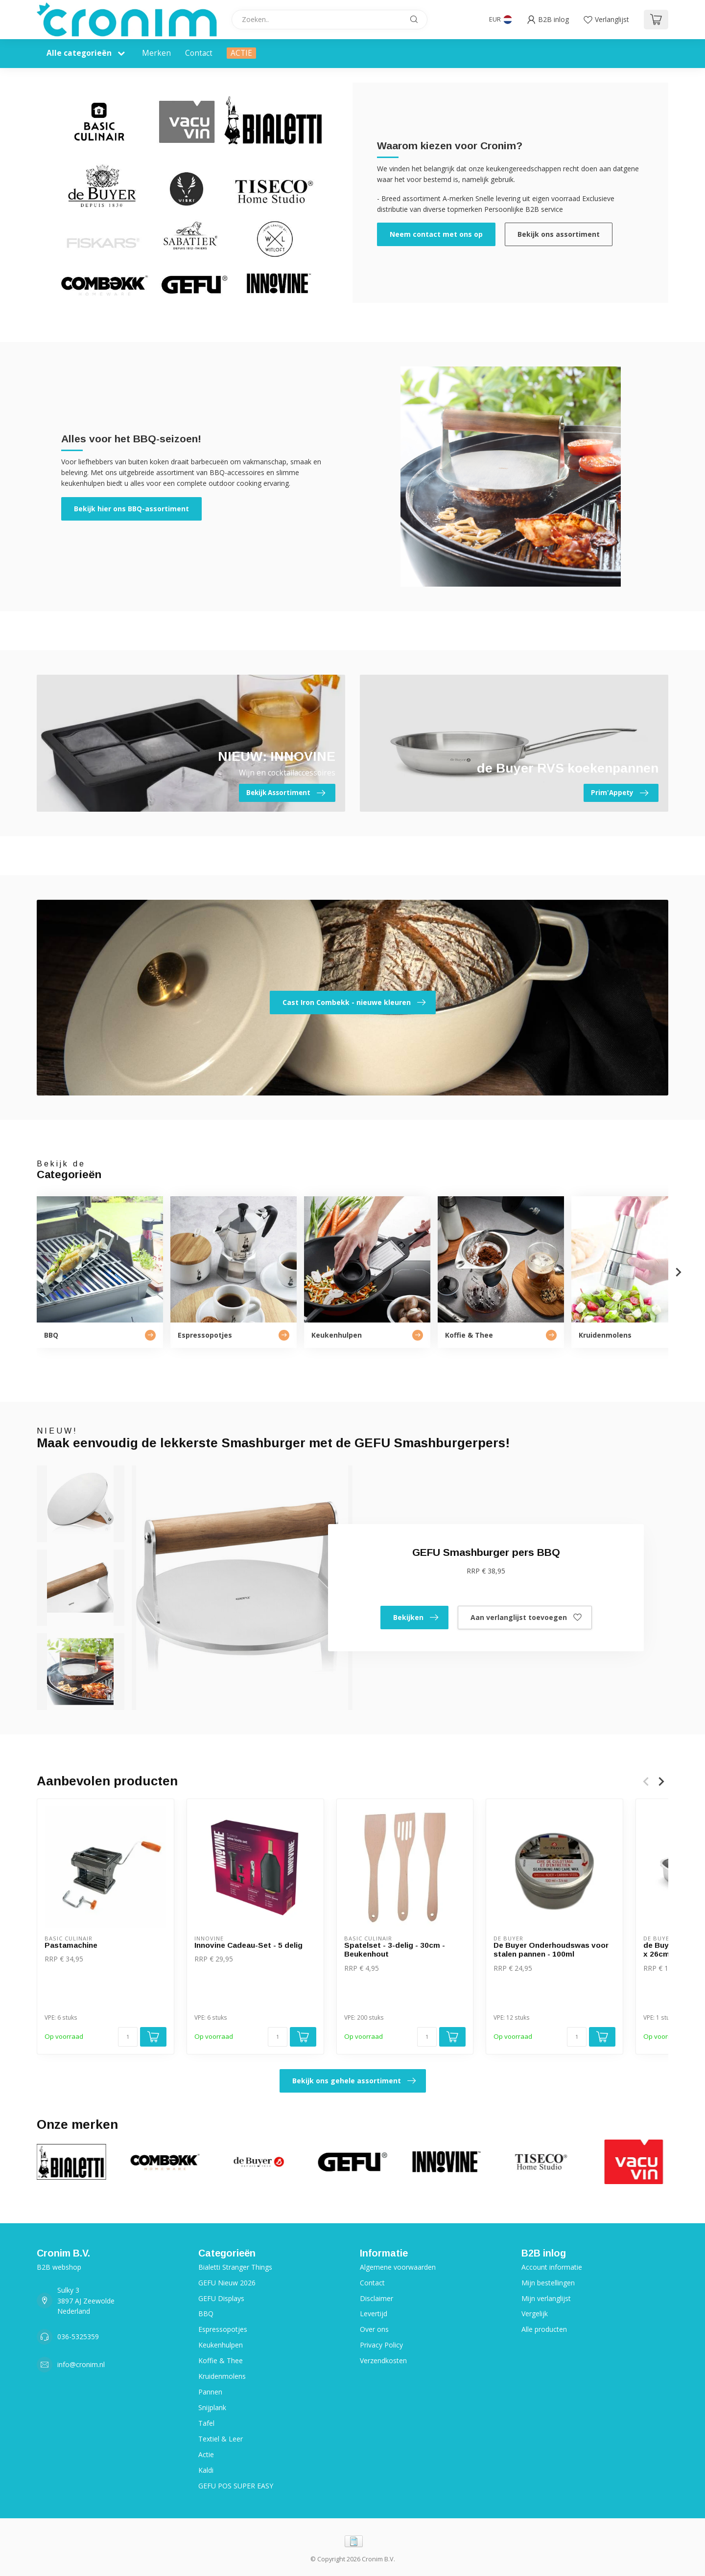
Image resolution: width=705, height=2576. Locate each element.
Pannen (210, 2391)
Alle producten (544, 2329)
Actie (206, 2454)
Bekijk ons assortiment (558, 234)
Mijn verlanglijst (546, 2298)
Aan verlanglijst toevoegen (526, 1617)
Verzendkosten (383, 2360)
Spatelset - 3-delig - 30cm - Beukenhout (394, 1949)
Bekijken (415, 1617)
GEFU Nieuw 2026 (227, 2282)
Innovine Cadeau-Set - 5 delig (248, 1945)
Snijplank (212, 2407)
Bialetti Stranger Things (235, 2267)
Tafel (206, 2423)
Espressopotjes (222, 2329)
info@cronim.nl (81, 2364)
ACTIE (241, 53)
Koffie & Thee (220, 2360)
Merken (156, 53)
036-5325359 (78, 2336)
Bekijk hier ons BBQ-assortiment (131, 508)
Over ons (374, 2329)
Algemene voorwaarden (398, 2267)
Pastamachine (71, 1945)
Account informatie (551, 2267)
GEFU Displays (221, 2298)
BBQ (205, 2313)
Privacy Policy (381, 2344)
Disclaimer (376, 2298)
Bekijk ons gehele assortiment (354, 2081)
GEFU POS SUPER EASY (235, 2485)
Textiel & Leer (220, 2438)
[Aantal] (128, 2037)
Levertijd (373, 2313)
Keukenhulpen (220, 2344)
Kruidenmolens (222, 2376)
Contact (198, 53)
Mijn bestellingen (548, 2282)
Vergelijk (534, 2313)
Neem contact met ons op (436, 234)
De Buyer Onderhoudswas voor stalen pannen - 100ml (551, 1949)
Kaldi (205, 2470)
